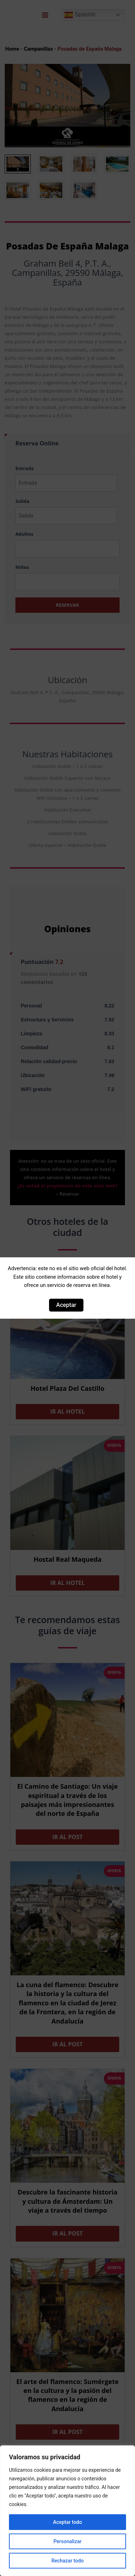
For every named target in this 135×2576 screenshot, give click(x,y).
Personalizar (67, 2541)
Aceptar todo (67, 2522)
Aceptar (66, 1305)
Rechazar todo (67, 2561)
